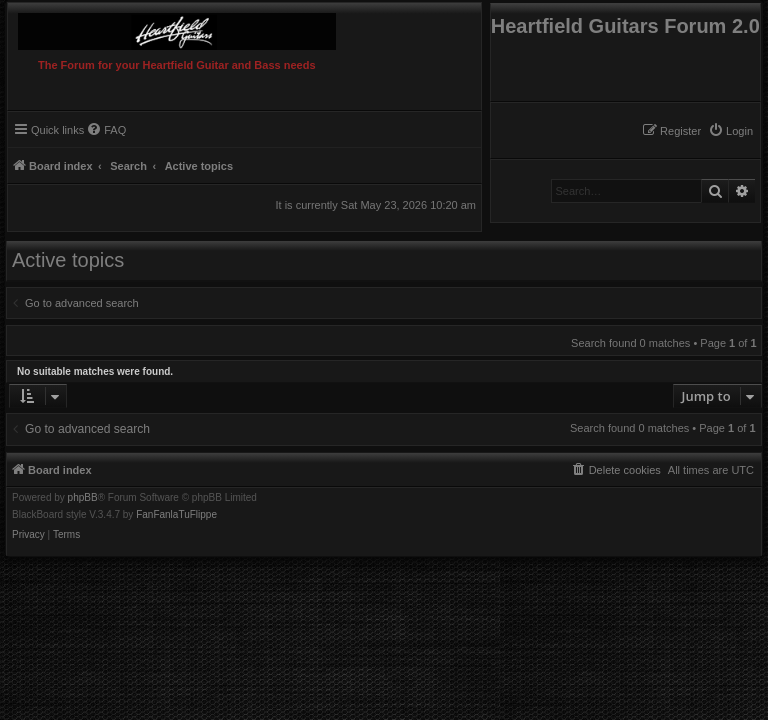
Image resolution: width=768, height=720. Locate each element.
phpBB (83, 498)
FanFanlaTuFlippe (176, 515)
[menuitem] (730, 131)
